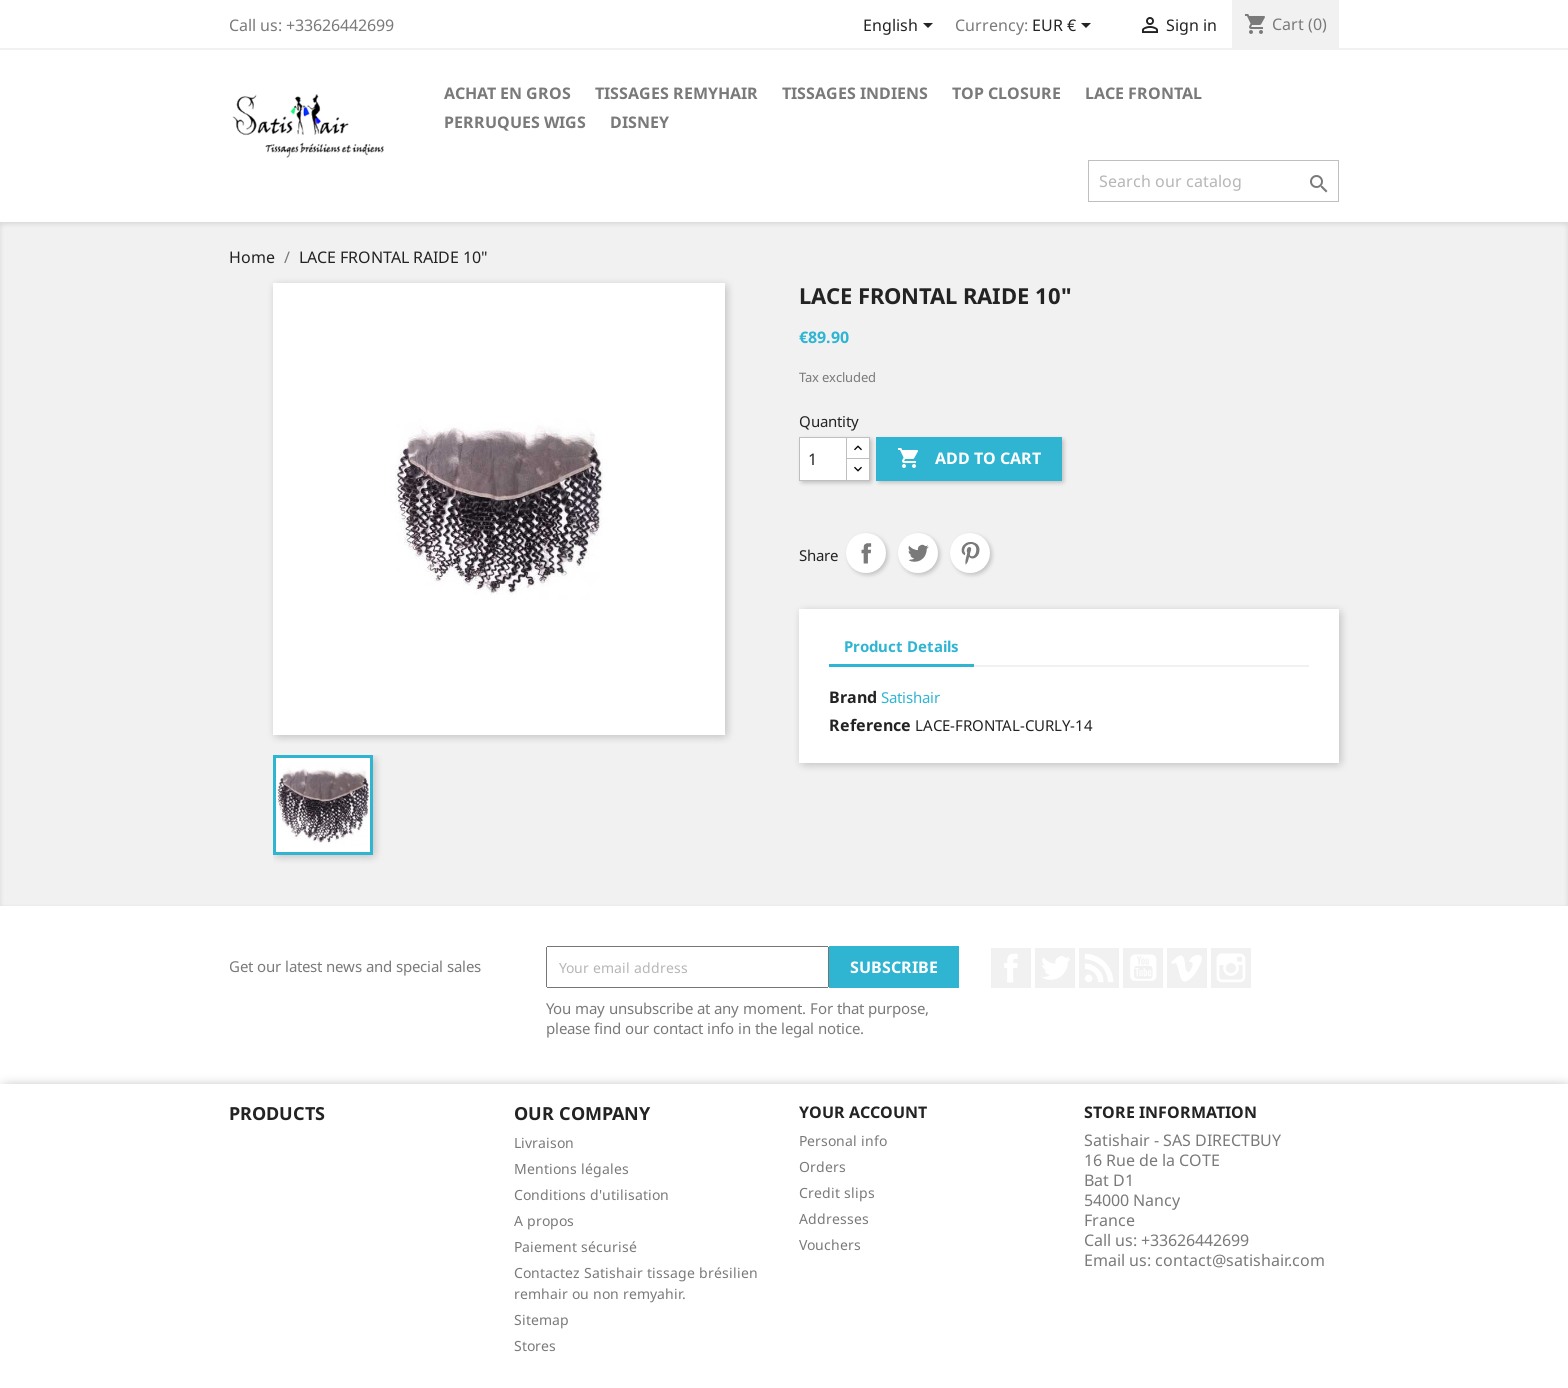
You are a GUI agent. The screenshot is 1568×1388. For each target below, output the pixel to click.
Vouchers (830, 1244)
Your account (863, 1112)
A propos (544, 1220)
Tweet (918, 553)
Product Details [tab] (901, 646)
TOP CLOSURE (1006, 93)
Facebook (1011, 968)
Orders (822, 1166)
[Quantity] (823, 459)
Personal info (843, 1140)
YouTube (1143, 968)
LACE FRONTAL (1143, 93)
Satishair (910, 697)
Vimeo (1187, 968)
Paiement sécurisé (575, 1246)
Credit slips (837, 1192)
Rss (1099, 968)
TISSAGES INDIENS (855, 93)
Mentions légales (571, 1168)
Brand (853, 697)
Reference (870, 725)
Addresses (834, 1218)
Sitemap (541, 1319)
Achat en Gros (507, 93)
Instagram (1231, 968)
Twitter (1055, 968)
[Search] (1213, 181)
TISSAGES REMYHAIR (676, 93)
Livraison (544, 1142)
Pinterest (970, 553)
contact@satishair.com (1240, 1260)
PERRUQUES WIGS (515, 122)
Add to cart (969, 459)
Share (866, 553)
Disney (639, 122)
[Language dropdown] (901, 27)
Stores (535, 1345)
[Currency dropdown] (1065, 27)
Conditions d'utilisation (591, 1194)
